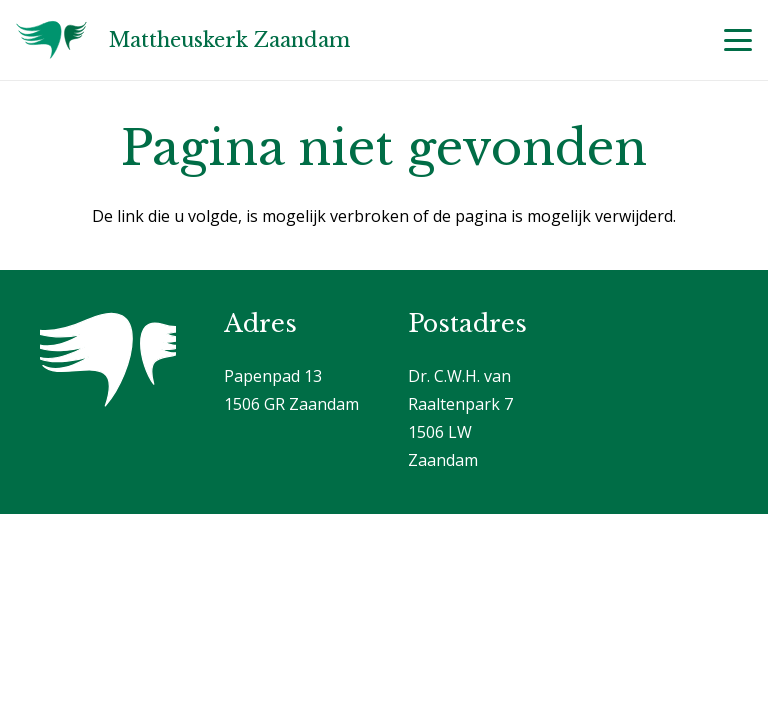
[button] (738, 40)
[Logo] (51, 40)
